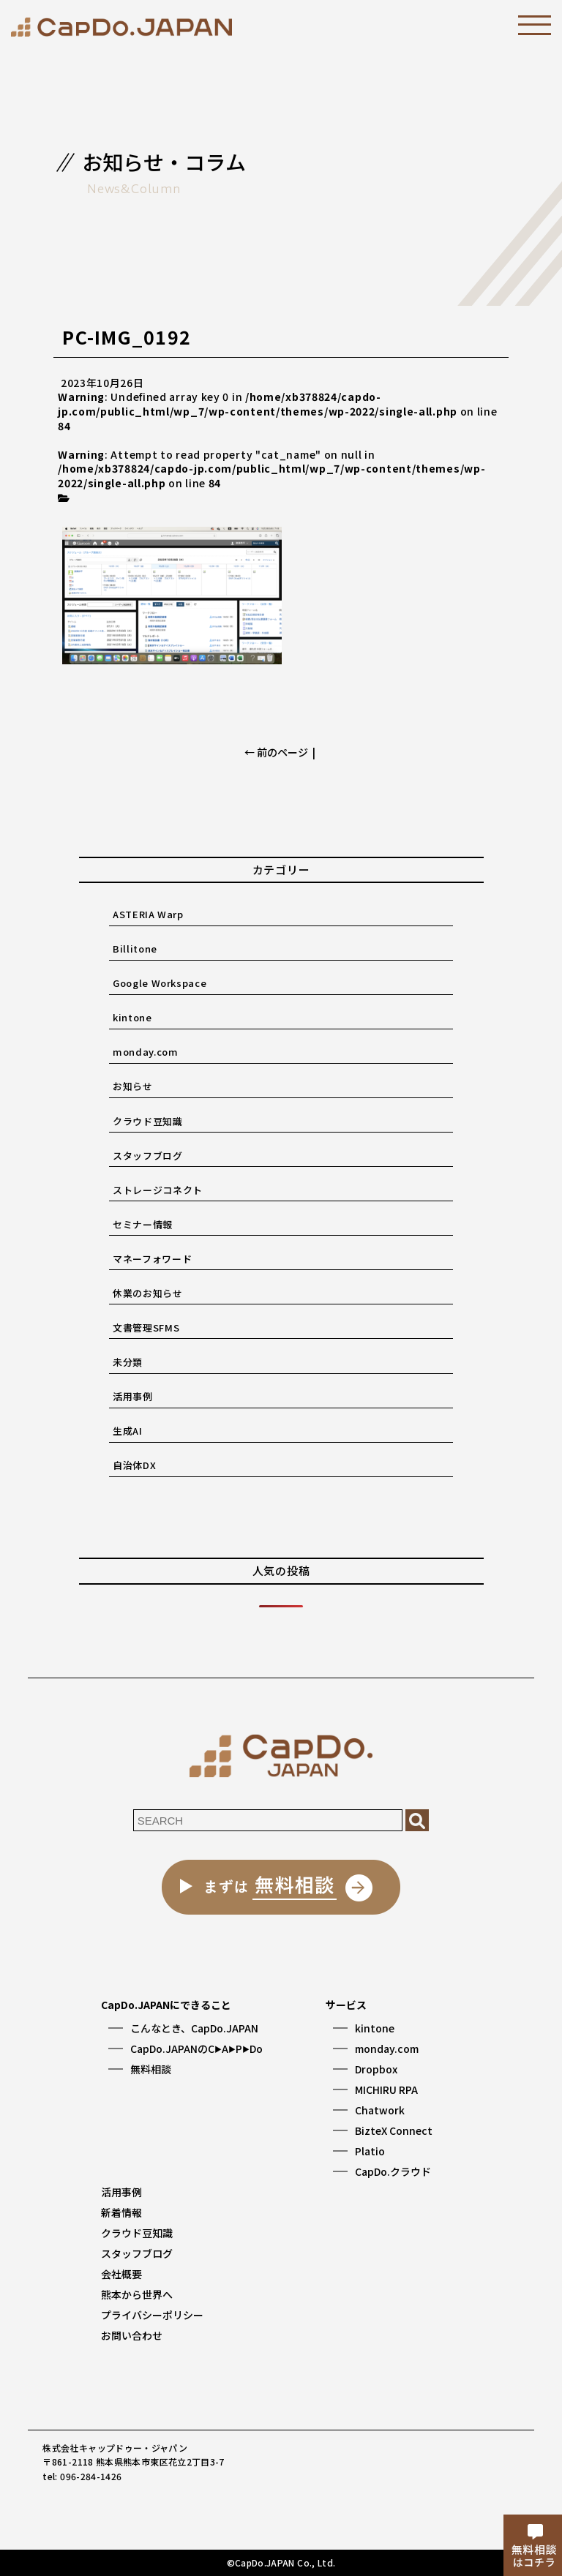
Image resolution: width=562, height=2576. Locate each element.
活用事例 (133, 1396)
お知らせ (133, 1086)
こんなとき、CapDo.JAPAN (194, 2028)
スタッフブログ (148, 1156)
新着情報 (121, 2212)
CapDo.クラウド (393, 2171)
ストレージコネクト (158, 1190)
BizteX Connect (393, 2130)
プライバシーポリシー (152, 2314)
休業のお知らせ (148, 1293)
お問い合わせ (131, 2335)
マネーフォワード (152, 1259)
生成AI (128, 1431)
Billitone (135, 948)
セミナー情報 (143, 1224)
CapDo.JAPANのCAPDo (196, 2048)
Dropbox (376, 2069)
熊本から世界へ (137, 2294)
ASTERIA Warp (148, 914)
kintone (132, 1017)
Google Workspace (159, 983)
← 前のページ (276, 752)
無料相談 (150, 2069)
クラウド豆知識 (148, 1121)
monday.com (146, 1052)
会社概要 (121, 2274)
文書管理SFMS (146, 1327)
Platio (370, 2151)
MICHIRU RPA (386, 2089)
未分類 (128, 1362)
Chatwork (380, 2110)
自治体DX (134, 1465)
